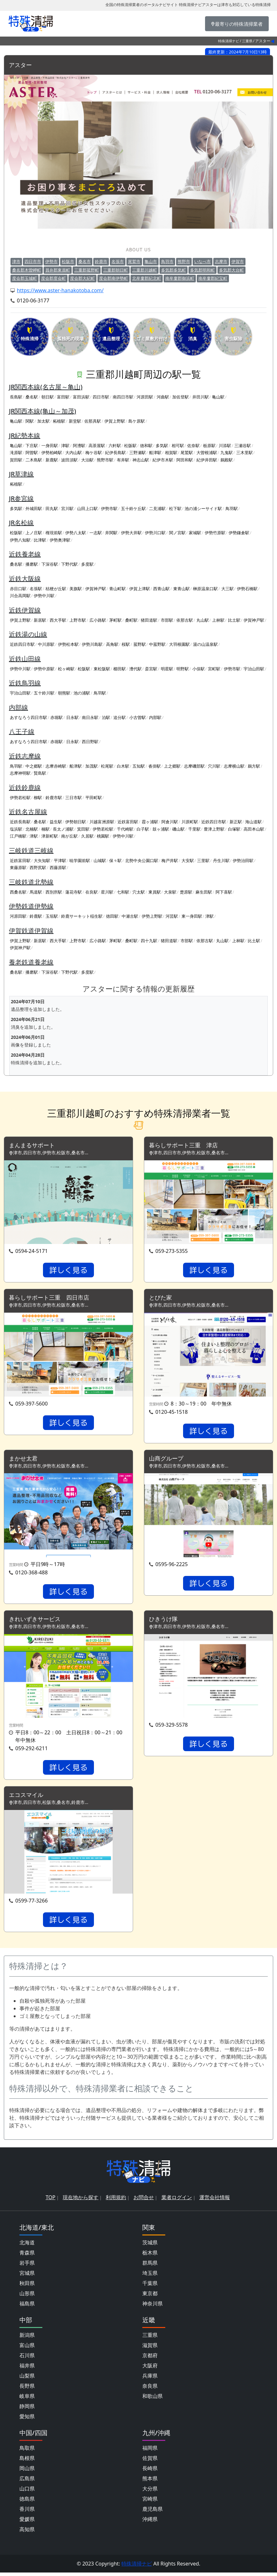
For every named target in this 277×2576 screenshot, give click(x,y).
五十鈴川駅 (44, 693)
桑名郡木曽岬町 (26, 270)
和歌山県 (152, 2399)
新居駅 (40, 620)
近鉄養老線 (25, 554)
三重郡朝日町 (115, 270)
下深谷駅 (49, 564)
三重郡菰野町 (86, 270)
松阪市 (68, 262)
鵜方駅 (254, 766)
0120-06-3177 (33, 300)
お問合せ (143, 2200)
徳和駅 (146, 446)
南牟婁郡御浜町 (179, 278)
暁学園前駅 (79, 861)
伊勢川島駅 (92, 644)
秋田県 (27, 2286)
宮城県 (27, 2276)
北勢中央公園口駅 (141, 861)
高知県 (27, 2532)
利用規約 (116, 2200)
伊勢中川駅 (44, 596)
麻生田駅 (203, 892)
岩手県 (27, 2266)
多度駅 (87, 564)
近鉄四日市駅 (22, 644)
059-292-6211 (31, 1751)
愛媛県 (27, 2522)
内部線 (18, 707)
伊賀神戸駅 (95, 589)
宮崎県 (150, 2502)
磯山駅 (178, 829)
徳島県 (27, 2502)
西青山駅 (161, 589)
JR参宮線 (21, 498)
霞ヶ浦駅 (150, 822)
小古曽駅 (137, 718)
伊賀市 (237, 262)
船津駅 (155, 453)
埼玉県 (150, 2276)
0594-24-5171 (31, 1251)
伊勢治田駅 (243, 861)
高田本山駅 (254, 829)
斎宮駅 (151, 669)
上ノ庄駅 (33, 533)
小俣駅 (198, 669)
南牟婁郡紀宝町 (212, 278)
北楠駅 (31, 829)
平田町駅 (93, 798)
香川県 (27, 2512)
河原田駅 (145, 397)
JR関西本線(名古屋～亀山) (45, 387)
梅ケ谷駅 (93, 453)
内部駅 (155, 718)
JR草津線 (21, 474)
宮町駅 (214, 669)
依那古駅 (184, 620)
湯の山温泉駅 (205, 644)
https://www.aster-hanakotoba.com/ (60, 290)
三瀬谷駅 (242, 446)
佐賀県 (150, 2461)
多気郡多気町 (173, 270)
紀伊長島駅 (115, 453)
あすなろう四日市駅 (28, 718)
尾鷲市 (134, 262)
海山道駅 (253, 822)
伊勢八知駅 (20, 540)
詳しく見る (68, 1271)
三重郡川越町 (144, 270)
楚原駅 (186, 892)
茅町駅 (115, 620)
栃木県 (150, 2256)
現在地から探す (80, 2200)
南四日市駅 (123, 397)
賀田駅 (16, 460)
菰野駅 (139, 644)
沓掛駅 (154, 766)
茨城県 (150, 2245)
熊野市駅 (105, 460)
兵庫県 (150, 2379)
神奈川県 (152, 2306)
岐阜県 (27, 2399)
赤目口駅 (18, 589)
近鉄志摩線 (25, 756)
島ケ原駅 (136, 421)
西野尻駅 (38, 868)
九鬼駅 (226, 453)
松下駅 (175, 509)
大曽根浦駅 (206, 453)
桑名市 (84, 262)
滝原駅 (16, 453)
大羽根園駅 (179, 644)
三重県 (247, 40)
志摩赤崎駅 (56, 766)
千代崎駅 (125, 829)
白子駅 (143, 829)
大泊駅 (87, 460)
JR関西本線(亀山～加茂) (42, 411)
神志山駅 (140, 460)
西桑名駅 (18, 892)
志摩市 (221, 262)
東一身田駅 (191, 916)
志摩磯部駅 (194, 766)
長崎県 (150, 2471)
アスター (21, 65)
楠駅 (45, 829)
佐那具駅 (92, 421)
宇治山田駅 (254, 669)
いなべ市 (202, 262)
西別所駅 (54, 892)
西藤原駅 (58, 868)
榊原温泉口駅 (205, 589)
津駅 (65, 446)
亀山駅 (218, 397)
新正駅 (236, 822)
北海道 (27, 2245)
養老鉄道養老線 (31, 962)
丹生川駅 (221, 861)
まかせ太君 (25, 1460)
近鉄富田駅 (127, 822)
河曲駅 (163, 397)
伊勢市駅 (109, 509)
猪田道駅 (149, 620)
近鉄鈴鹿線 (25, 788)
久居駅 (87, 836)
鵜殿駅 (226, 460)
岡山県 (27, 2471)
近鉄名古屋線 (28, 812)
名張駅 (36, 589)
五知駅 (138, 766)
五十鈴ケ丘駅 (133, 509)
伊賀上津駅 (139, 589)
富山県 (27, 2348)
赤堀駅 (56, 718)
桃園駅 (103, 836)
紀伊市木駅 (163, 460)
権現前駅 (54, 533)
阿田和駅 (184, 460)
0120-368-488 (31, 1574)
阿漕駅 (79, 446)
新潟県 (27, 2338)
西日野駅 (90, 742)
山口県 (27, 2492)
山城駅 (100, 861)
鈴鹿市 (101, 262)
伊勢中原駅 (44, 669)
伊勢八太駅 (75, 533)
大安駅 (187, 861)
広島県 (27, 2481)
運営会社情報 (214, 2200)
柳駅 (38, 798)
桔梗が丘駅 (56, 589)
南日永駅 (90, 718)
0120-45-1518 (171, 1413)
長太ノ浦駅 (63, 829)
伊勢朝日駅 (75, 822)
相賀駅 (171, 453)
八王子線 (21, 732)
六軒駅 (115, 446)
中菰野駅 (157, 644)
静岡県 (27, 2409)
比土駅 (234, 620)
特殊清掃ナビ (228, 40)
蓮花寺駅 (73, 892)
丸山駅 (202, 620)
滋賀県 (150, 2348)
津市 (16, 262)
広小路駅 (97, 620)
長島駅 (16, 397)
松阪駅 (130, 446)
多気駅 (162, 446)
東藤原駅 (18, 868)
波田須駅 (69, 460)
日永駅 (72, 718)
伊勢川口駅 (155, 533)
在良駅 (91, 892)
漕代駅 (135, 669)
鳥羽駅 (231, 509)
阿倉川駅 (169, 822)
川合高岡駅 (20, 596)
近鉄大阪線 (25, 579)
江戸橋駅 (18, 836)
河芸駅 (172, 916)
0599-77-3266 (31, 1904)
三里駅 (203, 861)
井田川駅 (200, 397)
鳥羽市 (167, 262)
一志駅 (95, 533)
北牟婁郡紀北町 (146, 278)
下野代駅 (69, 564)
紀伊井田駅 (206, 460)
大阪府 (150, 2368)
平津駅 (60, 861)
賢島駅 (40, 773)
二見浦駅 (157, 509)
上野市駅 (77, 620)
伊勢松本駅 (68, 644)
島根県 (27, 2461)
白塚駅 (234, 829)
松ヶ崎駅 (66, 669)
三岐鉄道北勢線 (31, 882)
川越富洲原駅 (101, 822)
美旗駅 (75, 589)
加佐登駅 (180, 397)
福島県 (27, 2306)
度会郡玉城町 (24, 278)
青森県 (27, 2256)
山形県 (27, 2296)
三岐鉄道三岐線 (31, 850)
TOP (50, 2200)
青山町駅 (117, 589)
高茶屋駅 (97, 446)
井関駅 (111, 533)
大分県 (150, 2492)
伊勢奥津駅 (60, 540)
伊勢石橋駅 (247, 589)
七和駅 (123, 892)
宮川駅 (67, 509)
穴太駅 (138, 892)
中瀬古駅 (130, 916)
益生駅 (56, 822)
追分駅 (119, 718)
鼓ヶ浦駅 (161, 829)
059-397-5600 (31, 1405)
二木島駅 (33, 460)
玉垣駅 (52, 916)
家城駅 (195, 533)
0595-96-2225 (171, 1566)
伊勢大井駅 (131, 533)
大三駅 (227, 589)
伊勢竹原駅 (215, 533)
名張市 (117, 262)
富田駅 (63, 397)
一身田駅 (49, 446)
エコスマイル (28, 1798)
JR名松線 (21, 523)
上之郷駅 (172, 766)
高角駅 (112, 644)
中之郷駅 (33, 766)
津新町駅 (49, 836)
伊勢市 (51, 262)
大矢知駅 (42, 861)
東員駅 (154, 892)
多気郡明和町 (202, 270)
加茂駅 (91, 766)
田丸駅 (52, 509)
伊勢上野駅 (152, 916)
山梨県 (27, 2379)
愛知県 (27, 2419)
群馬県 (150, 2266)
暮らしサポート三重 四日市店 (53, 1299)
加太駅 (43, 421)
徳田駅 (112, 916)
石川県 (27, 2358)
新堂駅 (75, 421)
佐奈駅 (193, 446)
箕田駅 (83, 829)
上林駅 (218, 620)
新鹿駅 (52, 460)
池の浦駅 (82, 693)
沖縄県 (150, 2522)
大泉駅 (170, 892)
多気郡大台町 (231, 270)
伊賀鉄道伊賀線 (31, 931)
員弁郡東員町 (57, 270)
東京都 (150, 2296)
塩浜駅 (16, 829)
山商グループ (168, 1460)
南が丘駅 (69, 836)
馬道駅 (36, 892)
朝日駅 (47, 397)
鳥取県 (27, 2451)
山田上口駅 (87, 509)
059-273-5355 (171, 1251)
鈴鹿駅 (36, 916)
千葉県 (150, 2286)
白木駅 (123, 766)
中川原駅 (46, 644)
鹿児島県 (152, 2512)
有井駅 (123, 460)
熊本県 (150, 2481)
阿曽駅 (31, 453)
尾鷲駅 (187, 453)
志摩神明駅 (20, 773)
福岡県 (150, 2451)
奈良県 (150, 2389)
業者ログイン (176, 2200)
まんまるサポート (34, 1146)
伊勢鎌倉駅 (239, 533)
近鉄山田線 (25, 659)
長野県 (27, 2389)
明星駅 (167, 669)
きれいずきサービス (37, 1622)
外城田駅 (33, 509)
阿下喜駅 (224, 892)
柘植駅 (59, 421)
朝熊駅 (64, 693)
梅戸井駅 (169, 861)
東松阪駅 (102, 669)
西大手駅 (58, 620)
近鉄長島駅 (20, 822)
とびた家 (161, 1299)
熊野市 (184, 262)
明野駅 (182, 669)
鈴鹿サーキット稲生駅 (82, 916)
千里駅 (194, 829)
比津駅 (40, 540)
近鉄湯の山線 (28, 634)
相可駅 (178, 446)
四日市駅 (101, 397)
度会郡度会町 (53, 278)
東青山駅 (181, 589)
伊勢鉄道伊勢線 (31, 906)
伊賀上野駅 (114, 421)
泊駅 (106, 718)
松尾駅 (107, 766)
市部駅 (167, 620)
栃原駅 (209, 446)
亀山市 (151, 262)
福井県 (27, 2368)
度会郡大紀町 (82, 278)
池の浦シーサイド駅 (203, 509)
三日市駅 (73, 798)
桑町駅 (131, 620)
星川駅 (107, 892)
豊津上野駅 (214, 829)
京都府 (150, 2358)
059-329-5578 (171, 1727)
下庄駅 (31, 446)
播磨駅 (31, 564)
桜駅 (126, 644)
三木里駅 (244, 453)
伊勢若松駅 (20, 798)
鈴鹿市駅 (54, 798)
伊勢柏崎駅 (51, 453)
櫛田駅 (119, 669)
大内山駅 (73, 453)
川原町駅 (189, 822)
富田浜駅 (81, 397)
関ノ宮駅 (177, 533)
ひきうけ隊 (165, 1622)
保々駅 (115, 861)
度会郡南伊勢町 (113, 278)
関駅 (29, 421)
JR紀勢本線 (24, 436)
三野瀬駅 (137, 453)
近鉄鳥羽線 (25, 683)
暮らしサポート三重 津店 (187, 1146)
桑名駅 (31, 397)
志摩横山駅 (234, 766)
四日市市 (33, 262)
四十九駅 (149, 941)
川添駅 (225, 446)
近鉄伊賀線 (25, 610)
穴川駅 (214, 766)
